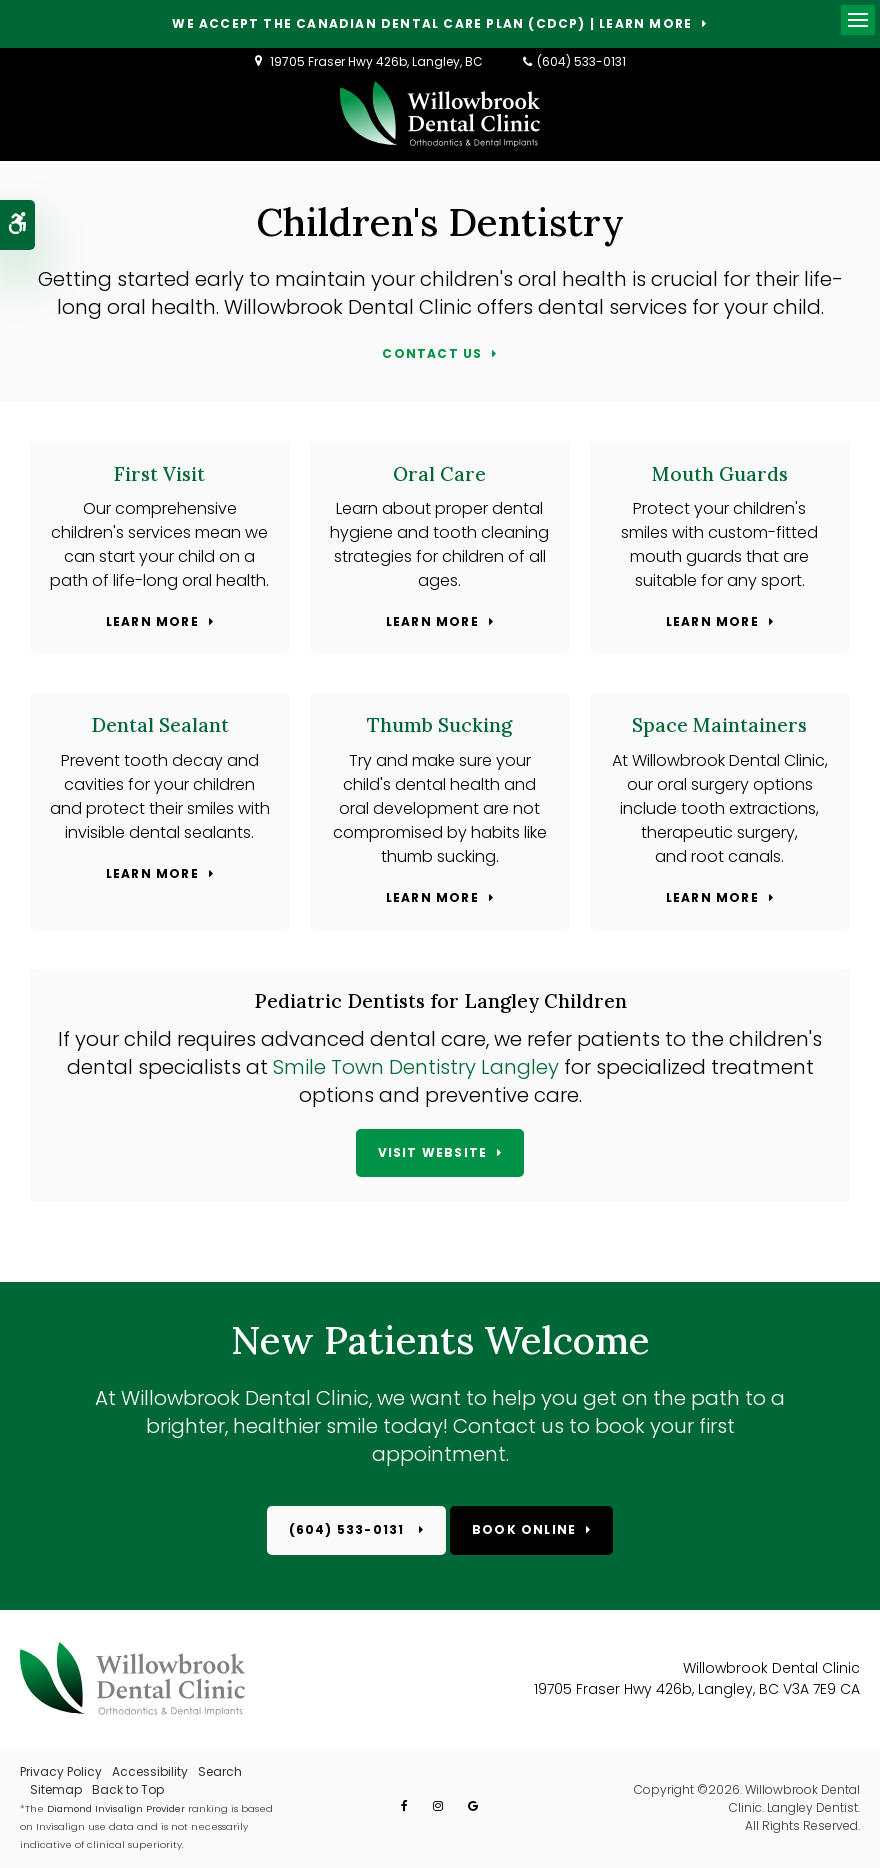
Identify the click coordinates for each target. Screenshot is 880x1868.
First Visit (159, 474)
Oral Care (439, 474)
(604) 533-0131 (581, 61)
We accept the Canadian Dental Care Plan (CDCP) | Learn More (432, 24)
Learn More (152, 622)
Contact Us (432, 354)
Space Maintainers (719, 725)
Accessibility (150, 1771)
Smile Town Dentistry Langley (418, 1067)
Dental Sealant (160, 725)
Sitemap (56, 1789)
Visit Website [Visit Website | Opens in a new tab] (433, 1152)
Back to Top (128, 1789)
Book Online (524, 1529)
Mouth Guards (720, 474)
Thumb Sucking (439, 725)
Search (220, 1771)
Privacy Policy (61, 1771)
